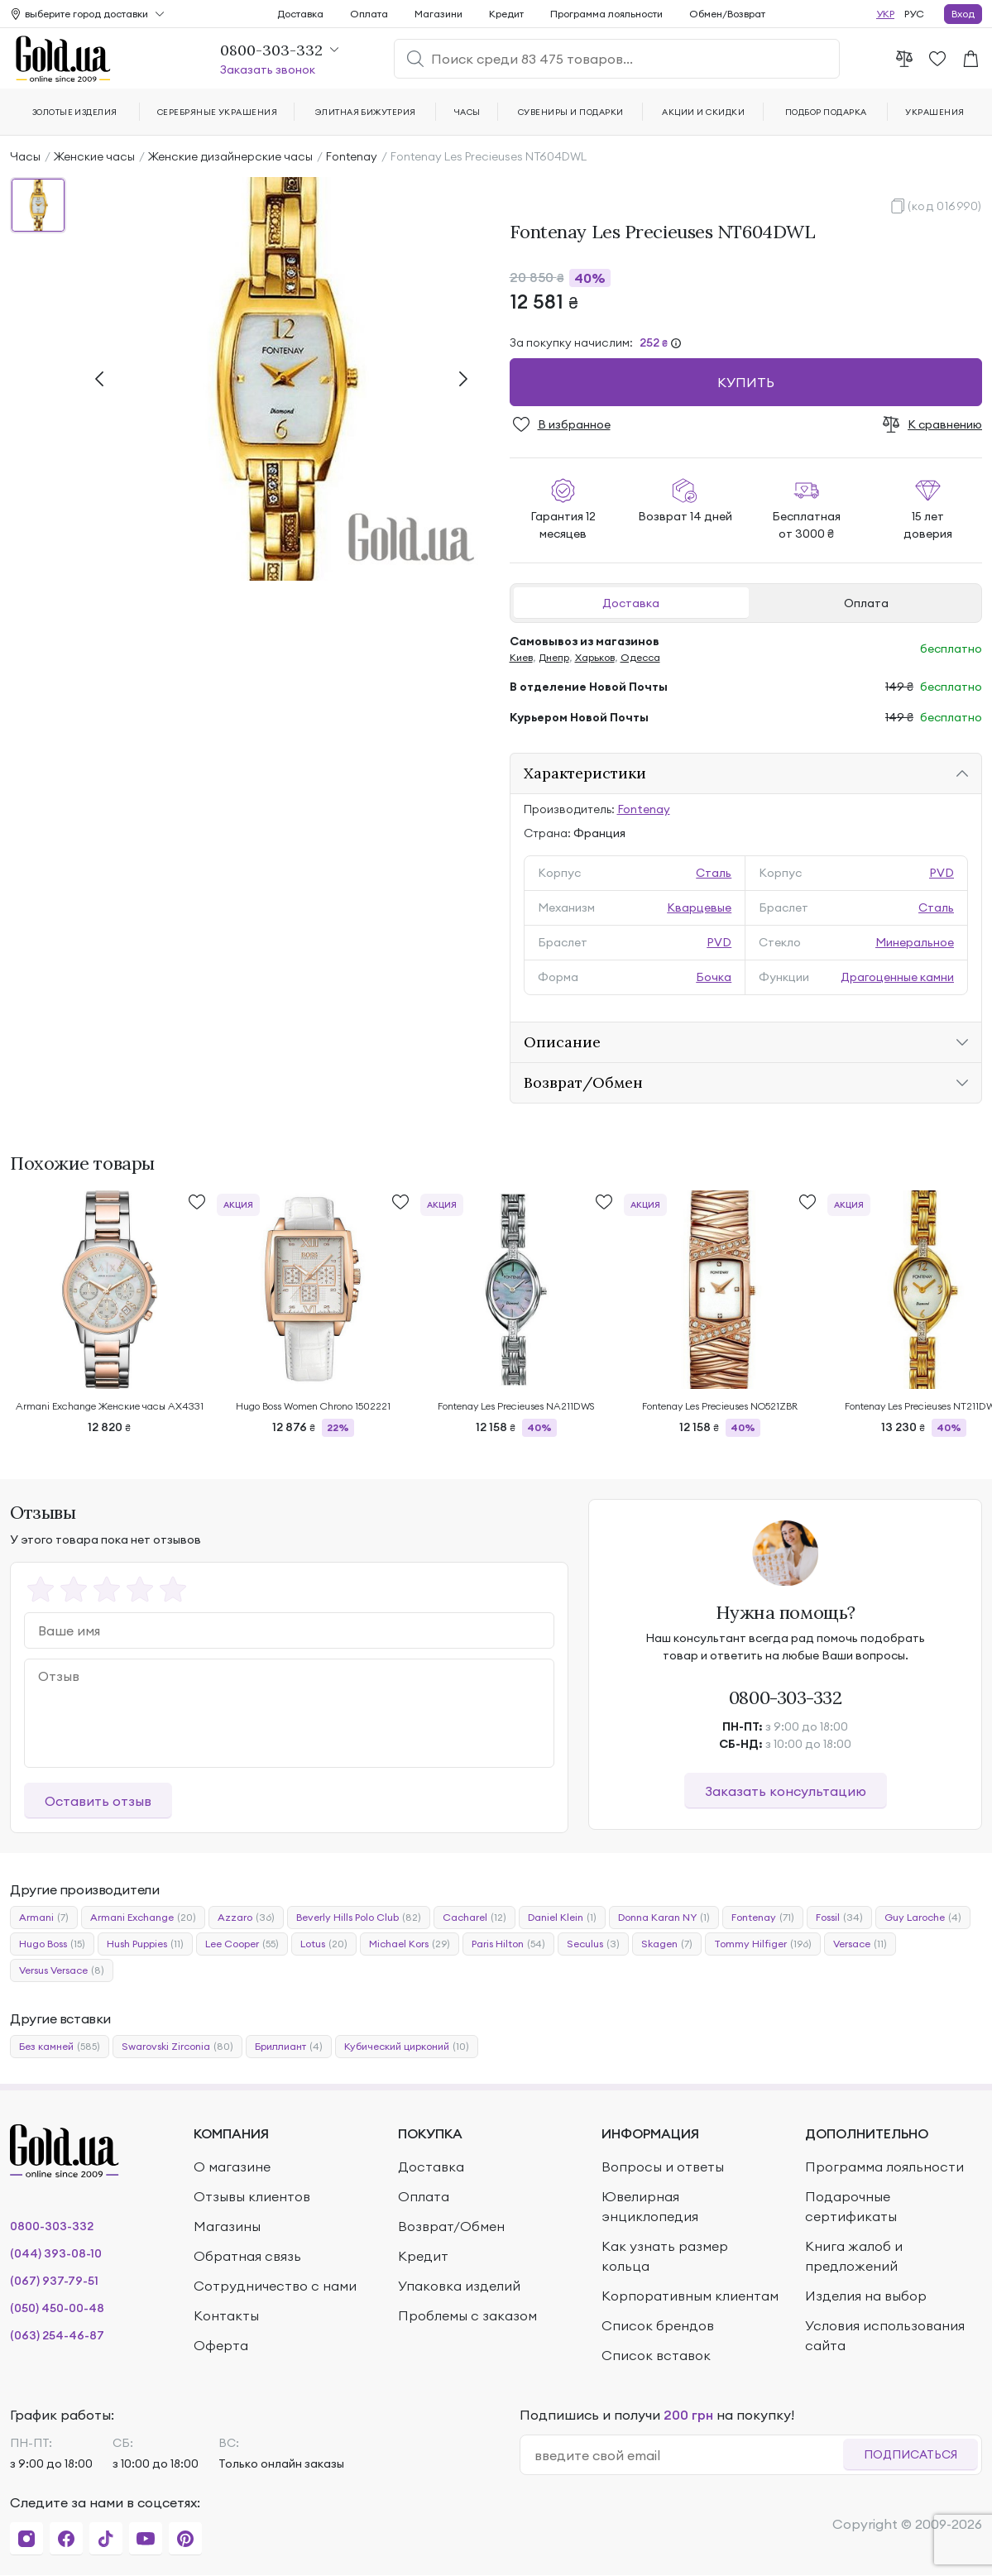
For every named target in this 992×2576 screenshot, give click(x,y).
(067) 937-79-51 (54, 2280)
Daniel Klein (562, 1917)
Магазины (227, 2226)
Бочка (713, 977)
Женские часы (94, 156)
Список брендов (657, 2325)
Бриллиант (289, 2046)
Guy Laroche (922, 1917)
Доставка (630, 603)
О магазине (232, 2166)
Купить (745, 382)
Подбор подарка (826, 112)
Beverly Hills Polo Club (358, 1917)
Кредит (506, 13)
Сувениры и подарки (571, 112)
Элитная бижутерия (365, 112)
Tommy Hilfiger (763, 1944)
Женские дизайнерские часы (230, 156)
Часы (25, 156)
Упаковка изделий (459, 2285)
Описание (562, 1041)
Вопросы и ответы (662, 2166)
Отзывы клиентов (252, 2196)
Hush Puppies (145, 1944)
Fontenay (351, 156)
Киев (521, 657)
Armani (44, 1917)
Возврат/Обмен (583, 1082)
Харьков (595, 657)
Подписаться (910, 2454)
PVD (941, 872)
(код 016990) (945, 206)
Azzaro (246, 1917)
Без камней (59, 2046)
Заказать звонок (267, 69)
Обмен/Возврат (727, 13)
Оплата (866, 603)
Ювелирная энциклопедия (649, 2206)
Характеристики (585, 773)
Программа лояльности (606, 13)
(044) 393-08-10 (56, 2253)
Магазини (438, 13)
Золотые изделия (74, 112)
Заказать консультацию (785, 1791)
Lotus (323, 1944)
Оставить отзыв (98, 1801)
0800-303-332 (785, 1697)
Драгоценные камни (897, 977)
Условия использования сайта (885, 2335)
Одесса (640, 657)
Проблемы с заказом (467, 2315)
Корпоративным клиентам (690, 2295)
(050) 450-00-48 (57, 2308)
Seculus (593, 1944)
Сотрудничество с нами (275, 2285)
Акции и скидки (703, 112)
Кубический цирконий (406, 2046)
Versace (860, 1944)
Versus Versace (61, 1970)
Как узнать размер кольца (664, 2256)
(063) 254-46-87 (57, 2335)
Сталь (713, 872)
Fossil (839, 1917)
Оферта (221, 2345)
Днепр (554, 657)
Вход (963, 13)
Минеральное (914, 942)
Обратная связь (247, 2256)
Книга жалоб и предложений (854, 2256)
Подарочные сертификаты (851, 2206)
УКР (885, 13)
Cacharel (474, 1917)
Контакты (226, 2315)
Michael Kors (409, 1944)
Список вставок (656, 2355)
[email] (689, 2455)
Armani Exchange (143, 1917)
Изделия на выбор (866, 2295)
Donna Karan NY (664, 1917)
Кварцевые (699, 907)
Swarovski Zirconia (177, 2046)
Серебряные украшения (217, 112)
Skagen (666, 1944)
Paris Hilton (508, 1944)
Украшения (934, 112)
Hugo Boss (52, 1944)
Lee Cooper (242, 1944)
